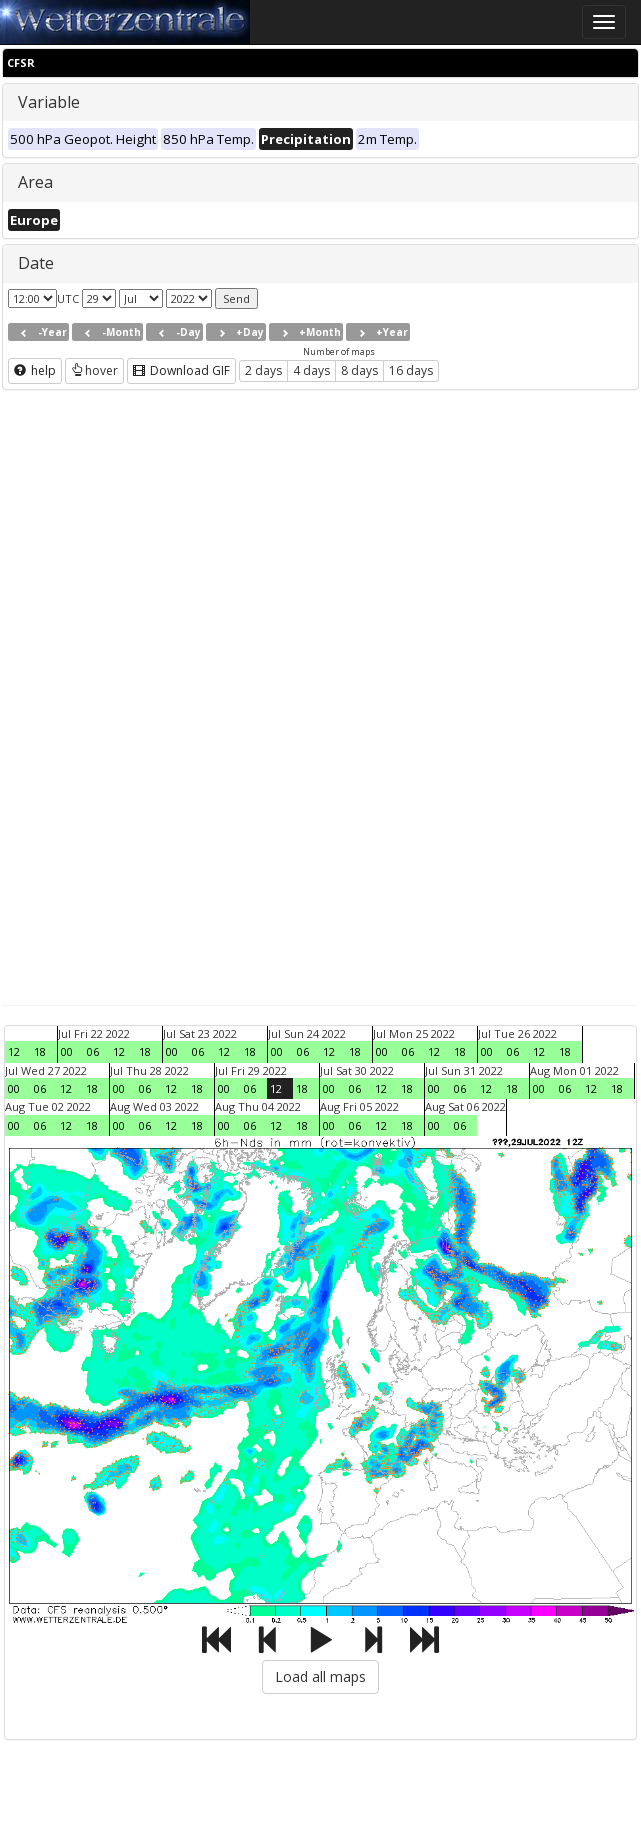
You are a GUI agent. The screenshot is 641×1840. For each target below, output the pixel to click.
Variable (49, 102)
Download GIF (181, 370)
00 (67, 1051)
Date (36, 263)
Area (35, 182)
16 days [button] (411, 370)
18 (40, 1051)
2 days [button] (263, 370)
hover (94, 370)
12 (14, 1051)
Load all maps (320, 1676)
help (35, 370)
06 (93, 1051)
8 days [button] (359, 370)
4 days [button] (311, 370)
